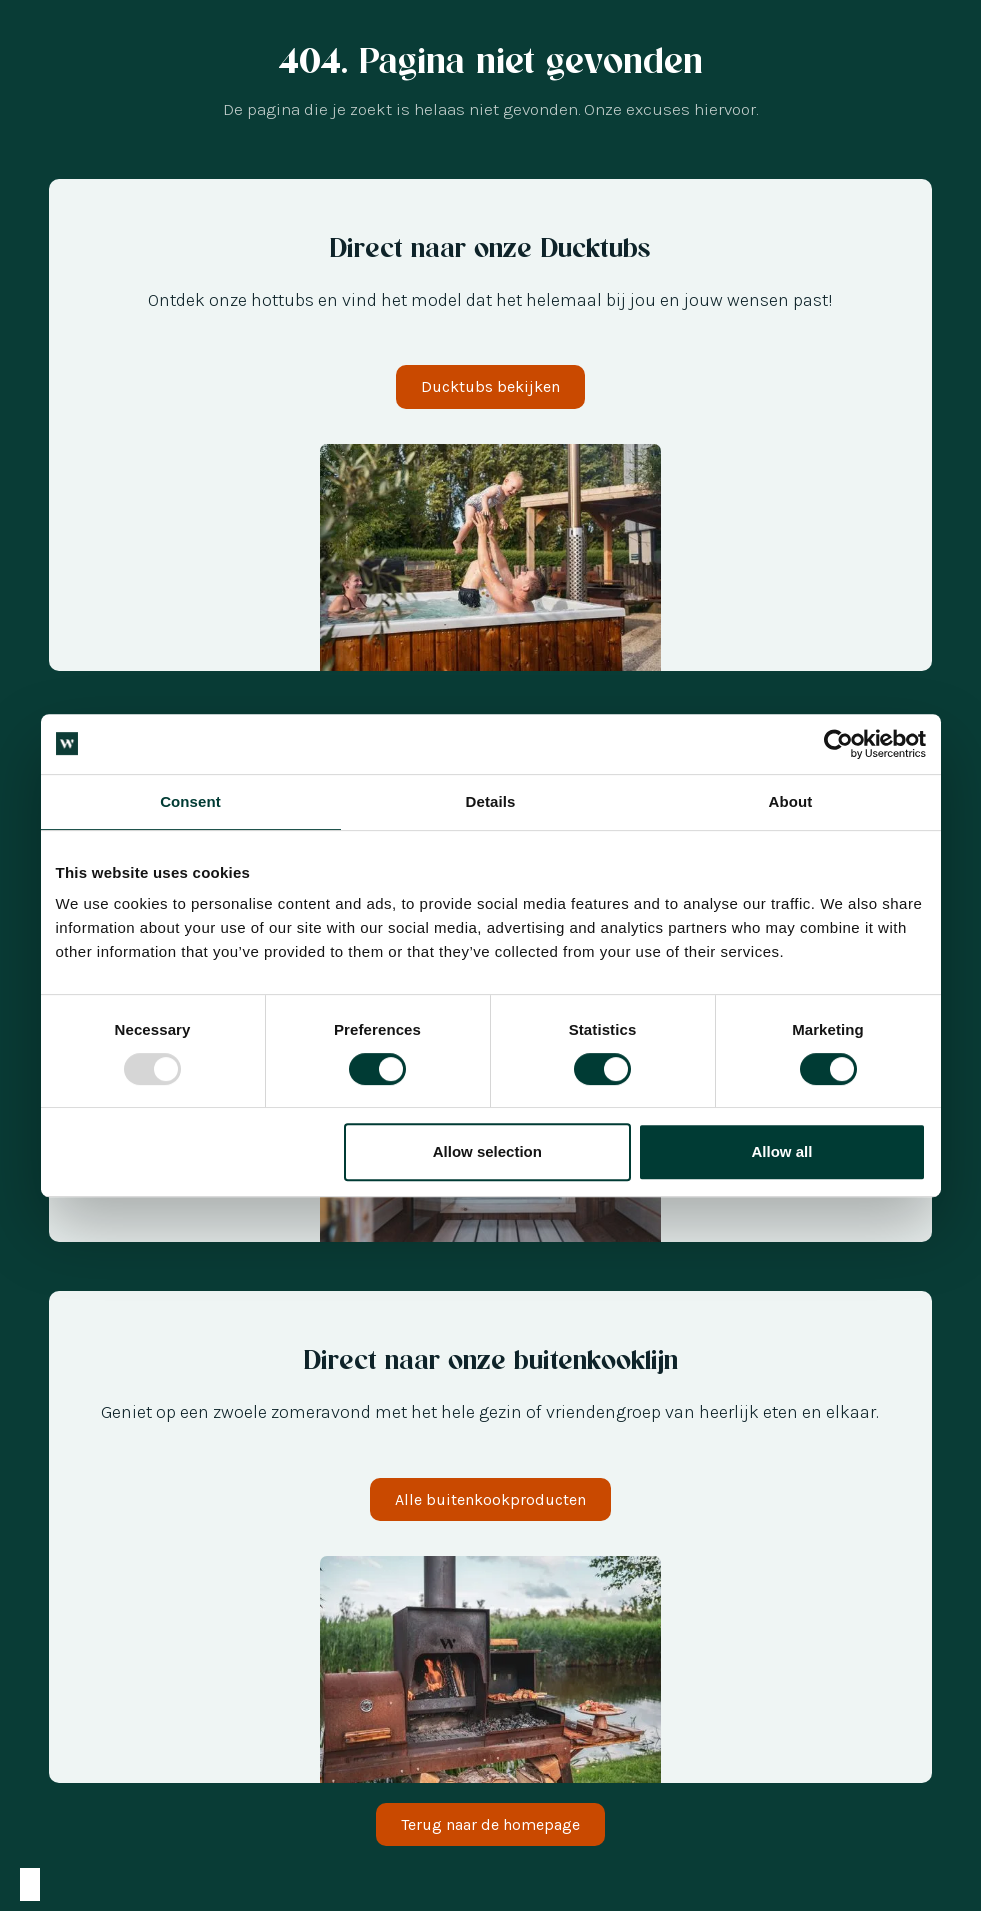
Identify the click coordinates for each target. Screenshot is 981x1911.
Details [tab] (491, 801)
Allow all (782, 1151)
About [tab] (791, 801)
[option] (50, 1884)
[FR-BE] (70, 1884)
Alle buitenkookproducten (490, 1499)
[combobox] (30, 1884)
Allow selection (487, 1151)
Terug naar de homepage (490, 1824)
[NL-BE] (30, 1884)
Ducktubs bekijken (490, 386)
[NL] (50, 1884)
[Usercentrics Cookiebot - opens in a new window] (838, 744)
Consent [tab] (190, 801)
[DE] (90, 1884)
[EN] (130, 1884)
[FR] (110, 1884)
